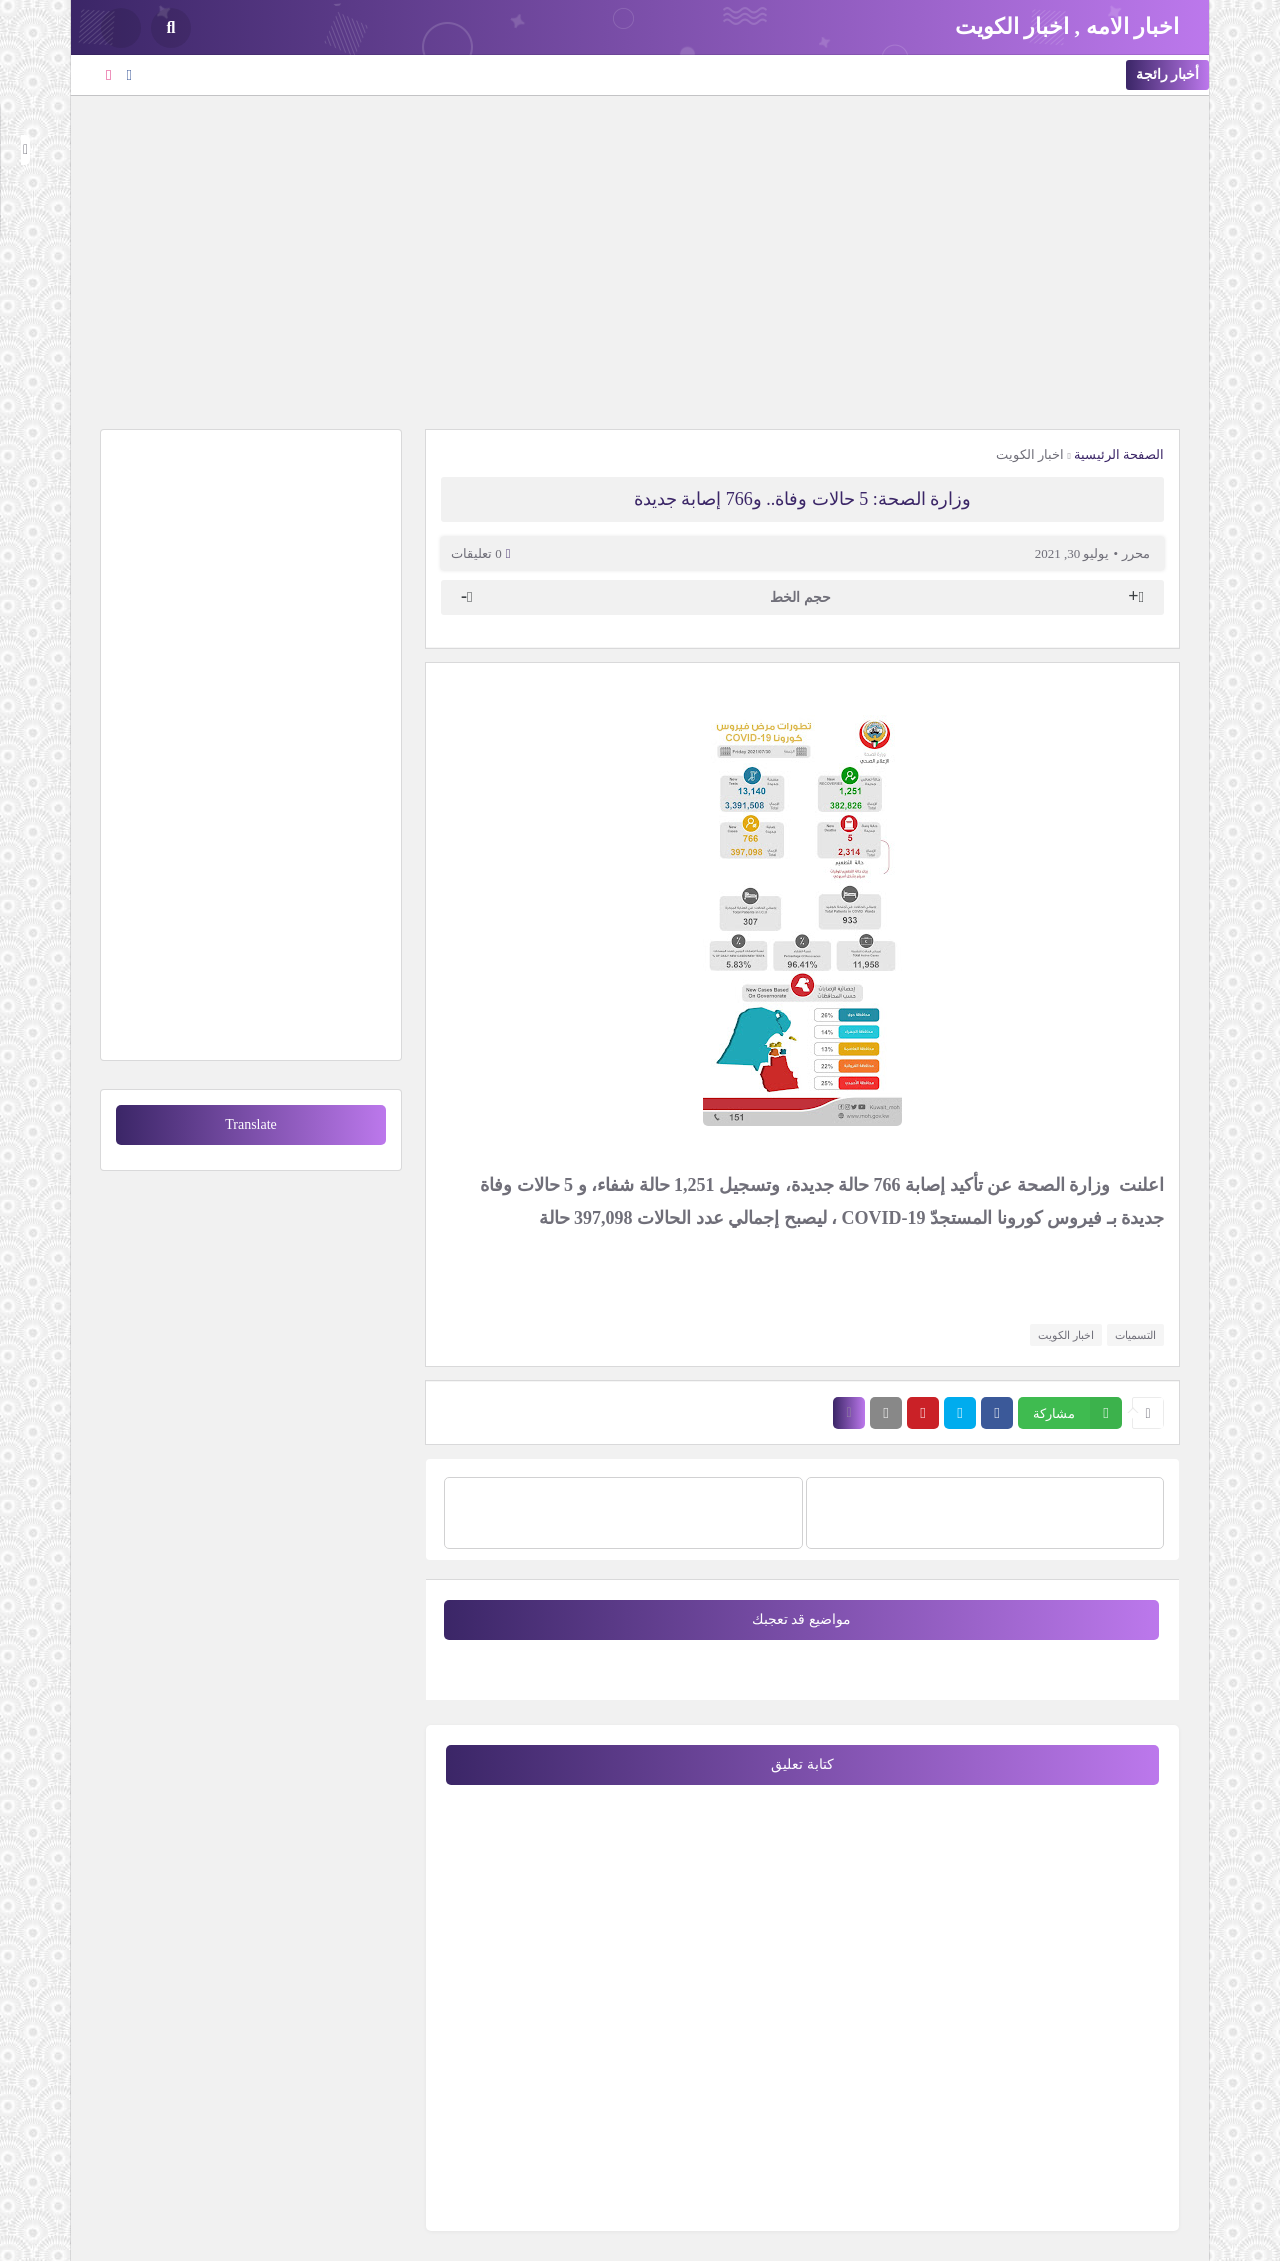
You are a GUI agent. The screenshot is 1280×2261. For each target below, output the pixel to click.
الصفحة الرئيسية (1119, 454)
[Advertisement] (640, 260)
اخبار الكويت (1030, 454)
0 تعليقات (476, 553)
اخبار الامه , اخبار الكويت (1067, 26)
